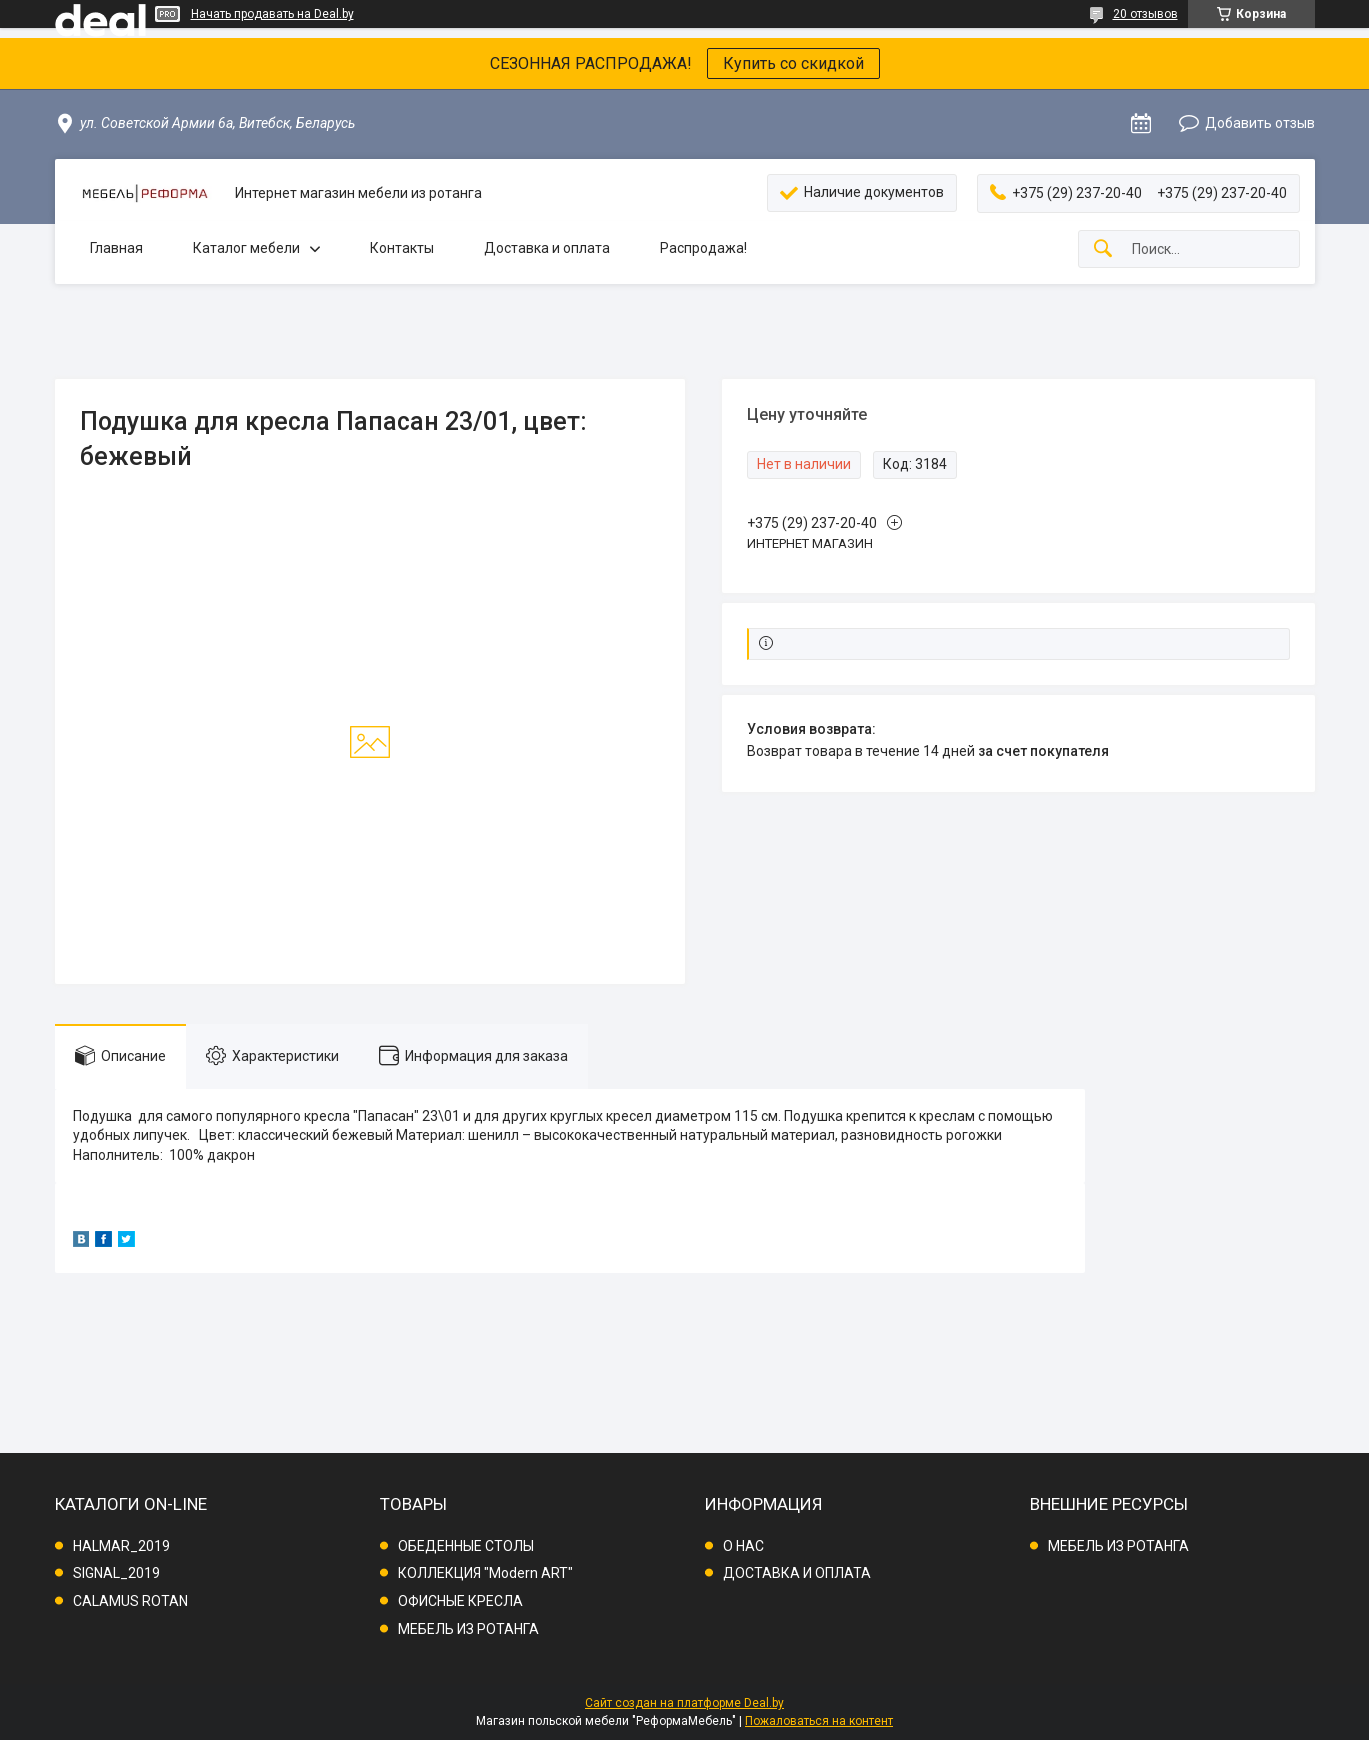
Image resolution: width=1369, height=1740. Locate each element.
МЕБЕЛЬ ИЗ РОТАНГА (468, 1629)
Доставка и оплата (547, 248)
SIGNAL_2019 (116, 1573)
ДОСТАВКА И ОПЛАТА (797, 1573)
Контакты (402, 248)
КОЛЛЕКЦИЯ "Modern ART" (485, 1573)
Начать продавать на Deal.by (272, 14)
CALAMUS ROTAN (130, 1601)
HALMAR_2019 (121, 1546)
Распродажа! (703, 248)
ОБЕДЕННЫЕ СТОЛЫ (466, 1546)
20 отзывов (1145, 14)
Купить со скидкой (793, 63)
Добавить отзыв (1260, 123)
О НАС (743, 1546)
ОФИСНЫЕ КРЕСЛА (460, 1601)
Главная (116, 248)
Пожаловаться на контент (819, 1721)
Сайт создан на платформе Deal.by (684, 1703)
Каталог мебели (246, 248)
